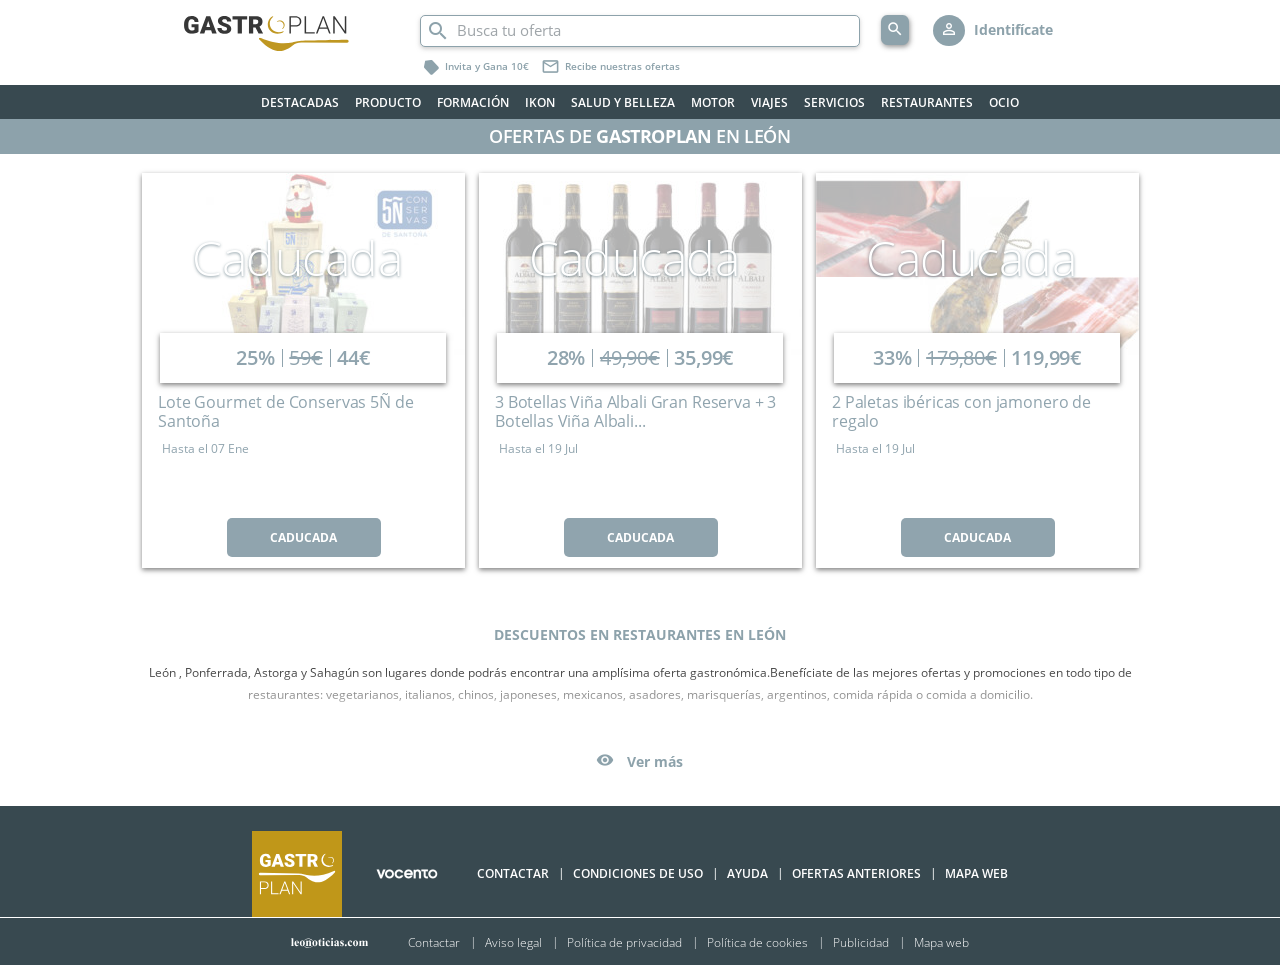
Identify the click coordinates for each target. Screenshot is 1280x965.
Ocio (1004, 102)
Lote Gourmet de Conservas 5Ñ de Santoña (285, 411)
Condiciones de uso (638, 873)
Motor (713, 102)
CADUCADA (303, 537)
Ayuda (747, 873)
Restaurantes (927, 102)
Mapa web (941, 941)
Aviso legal (513, 941)
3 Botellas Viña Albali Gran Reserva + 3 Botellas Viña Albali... (635, 411)
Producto (388, 102)
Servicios (834, 102)
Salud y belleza (623, 102)
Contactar (513, 873)
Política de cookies (757, 941)
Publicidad (861, 941)
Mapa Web (976, 873)
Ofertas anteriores (856, 873)
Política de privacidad (624, 941)
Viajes (769, 102)
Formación (473, 102)
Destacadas (300, 102)
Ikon (540, 102)
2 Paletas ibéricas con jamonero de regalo (961, 411)
